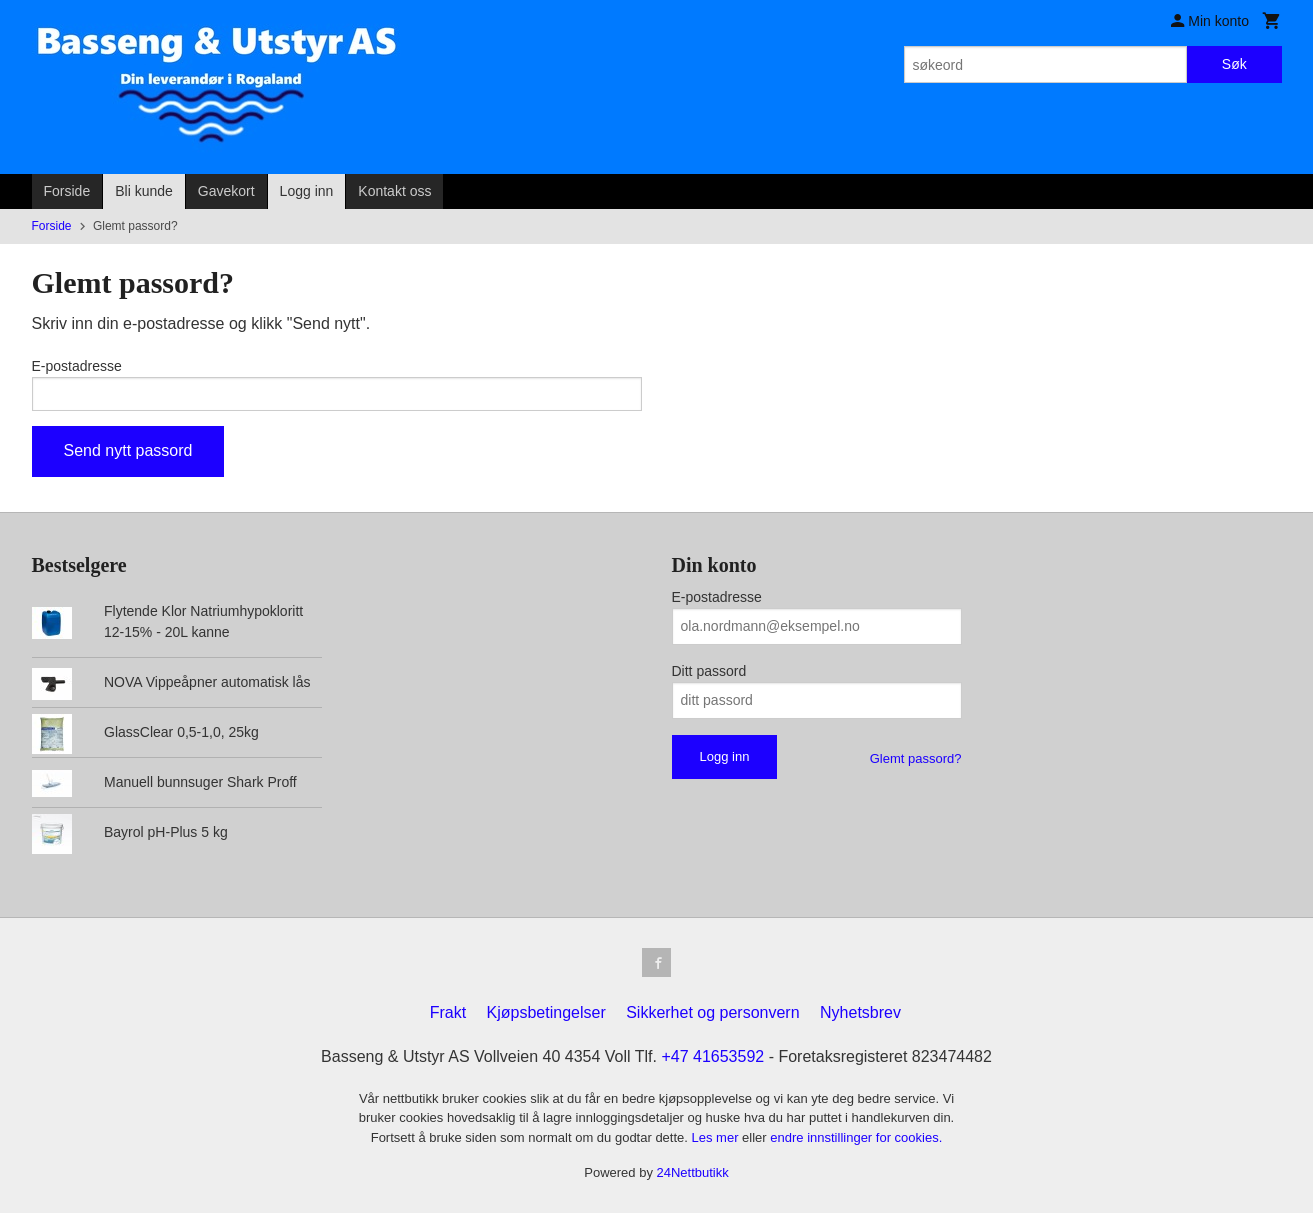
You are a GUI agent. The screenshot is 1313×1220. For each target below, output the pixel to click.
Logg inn (307, 191)
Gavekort (226, 191)
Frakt (448, 1019)
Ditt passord (709, 675)
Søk (1234, 64)
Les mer (717, 1144)
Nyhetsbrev (860, 1019)
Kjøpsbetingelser (546, 1019)
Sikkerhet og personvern (712, 1019)
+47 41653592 (712, 1063)
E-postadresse (77, 366)
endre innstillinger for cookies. (856, 1144)
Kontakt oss (394, 191)
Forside (67, 191)
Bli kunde (144, 191)
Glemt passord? (916, 762)
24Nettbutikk (693, 1180)
